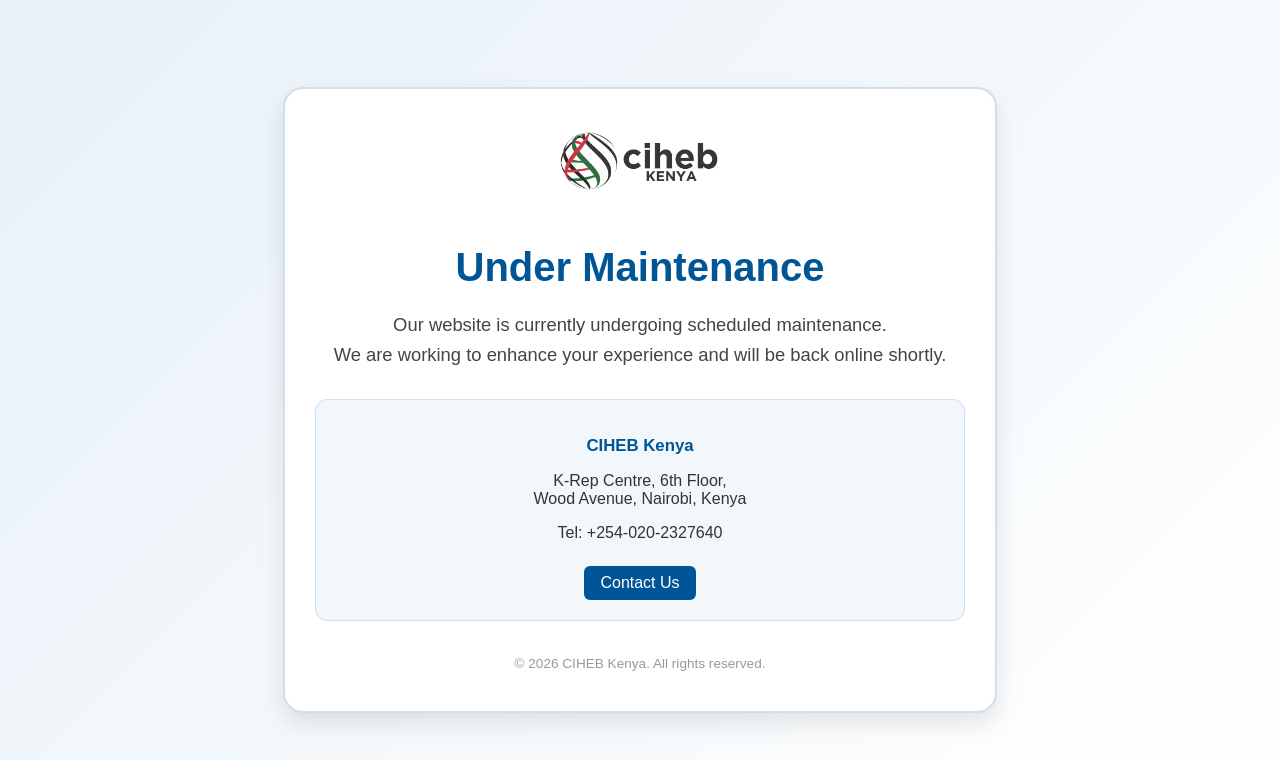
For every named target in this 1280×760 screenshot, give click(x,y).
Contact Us (639, 582)
